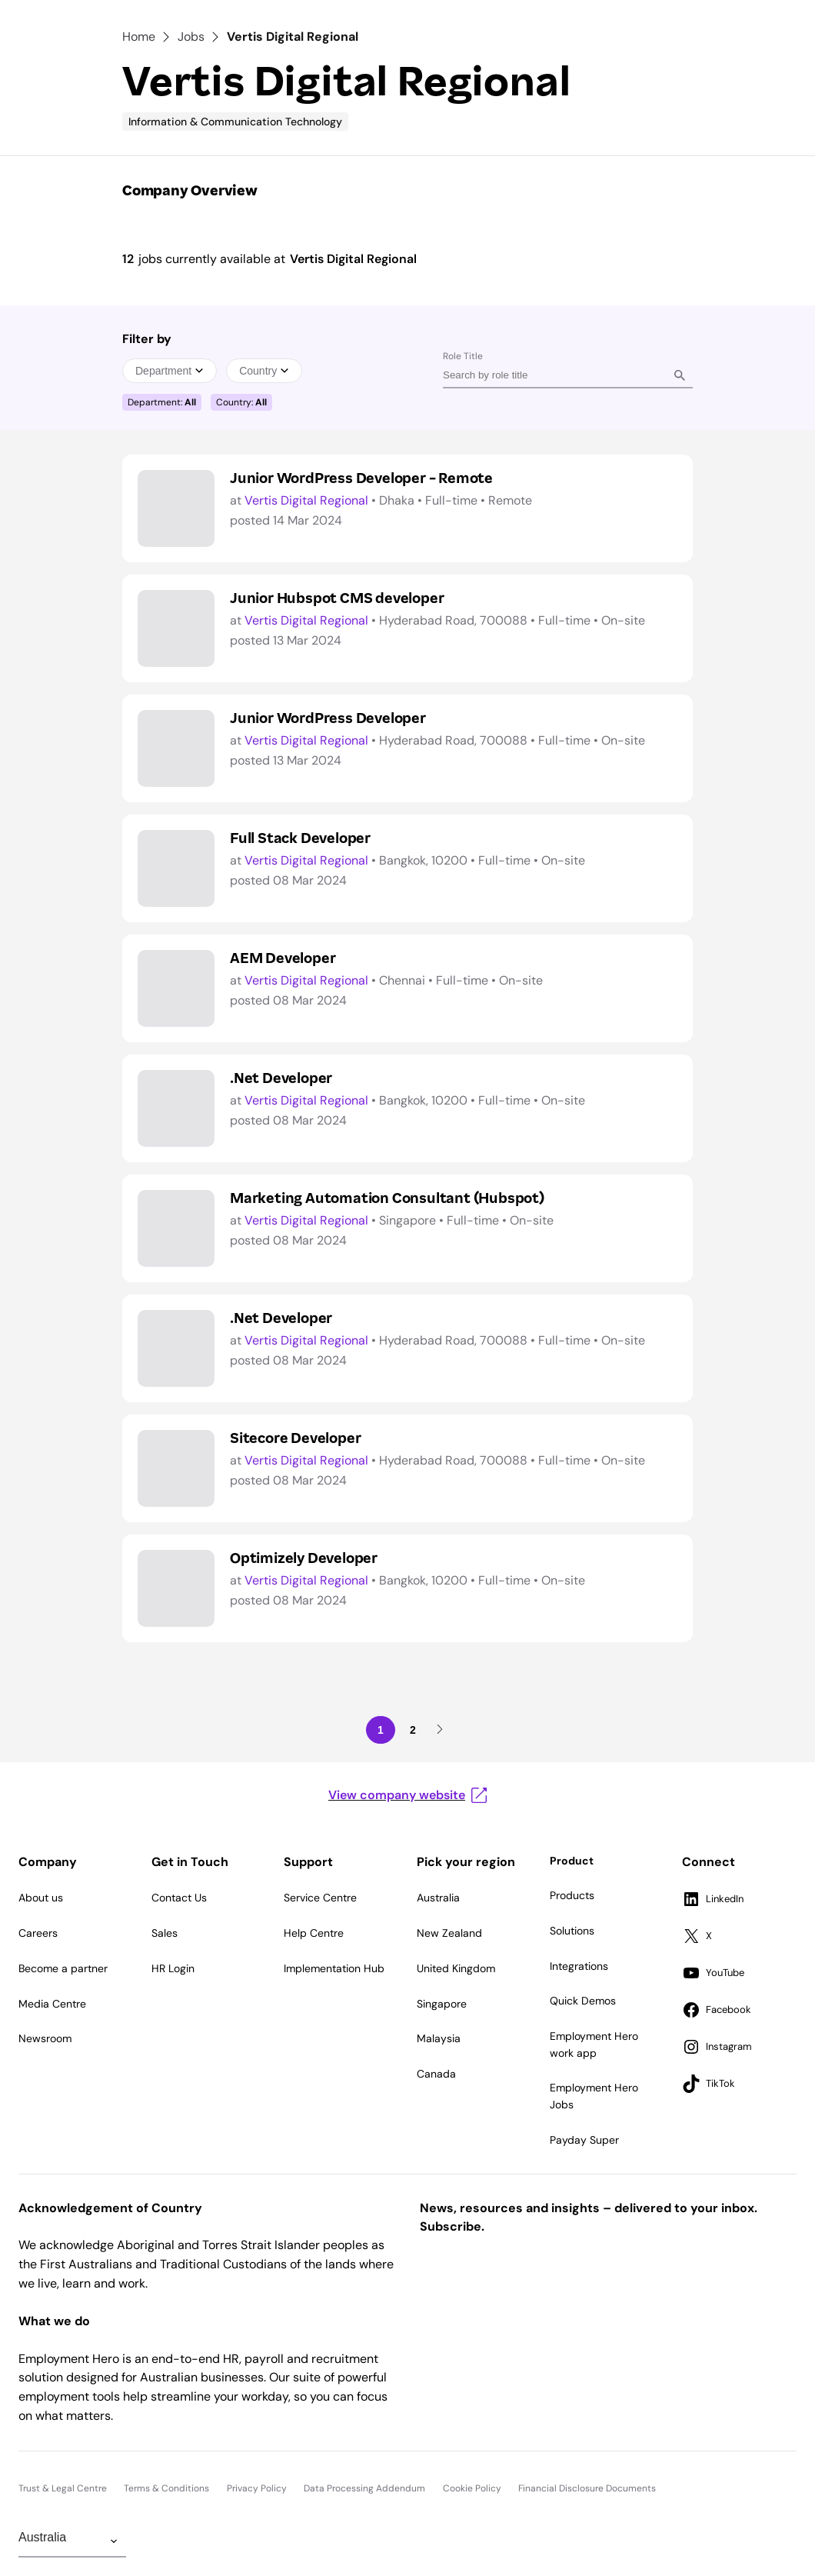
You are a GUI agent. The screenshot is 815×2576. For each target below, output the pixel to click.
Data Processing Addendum (364, 2488)
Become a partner (63, 1968)
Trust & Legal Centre (62, 2488)
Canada (436, 2074)
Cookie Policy (472, 2488)
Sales (164, 1933)
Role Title (463, 356)
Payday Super (584, 2140)
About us (40, 1898)
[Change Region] (72, 2541)
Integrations (579, 1966)
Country (264, 371)
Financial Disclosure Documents (587, 2488)
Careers (38, 1933)
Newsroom (45, 2038)
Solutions (572, 1931)
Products (572, 1895)
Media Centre (52, 2004)
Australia (438, 1898)
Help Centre (314, 1933)
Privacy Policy (257, 2488)
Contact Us (179, 1898)
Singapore (442, 2004)
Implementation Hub (334, 1968)
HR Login (173, 1968)
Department (169, 371)
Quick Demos (583, 2001)
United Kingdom (456, 1968)
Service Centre (320, 1898)
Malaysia (439, 2038)
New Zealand (449, 1933)
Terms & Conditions (166, 2488)
